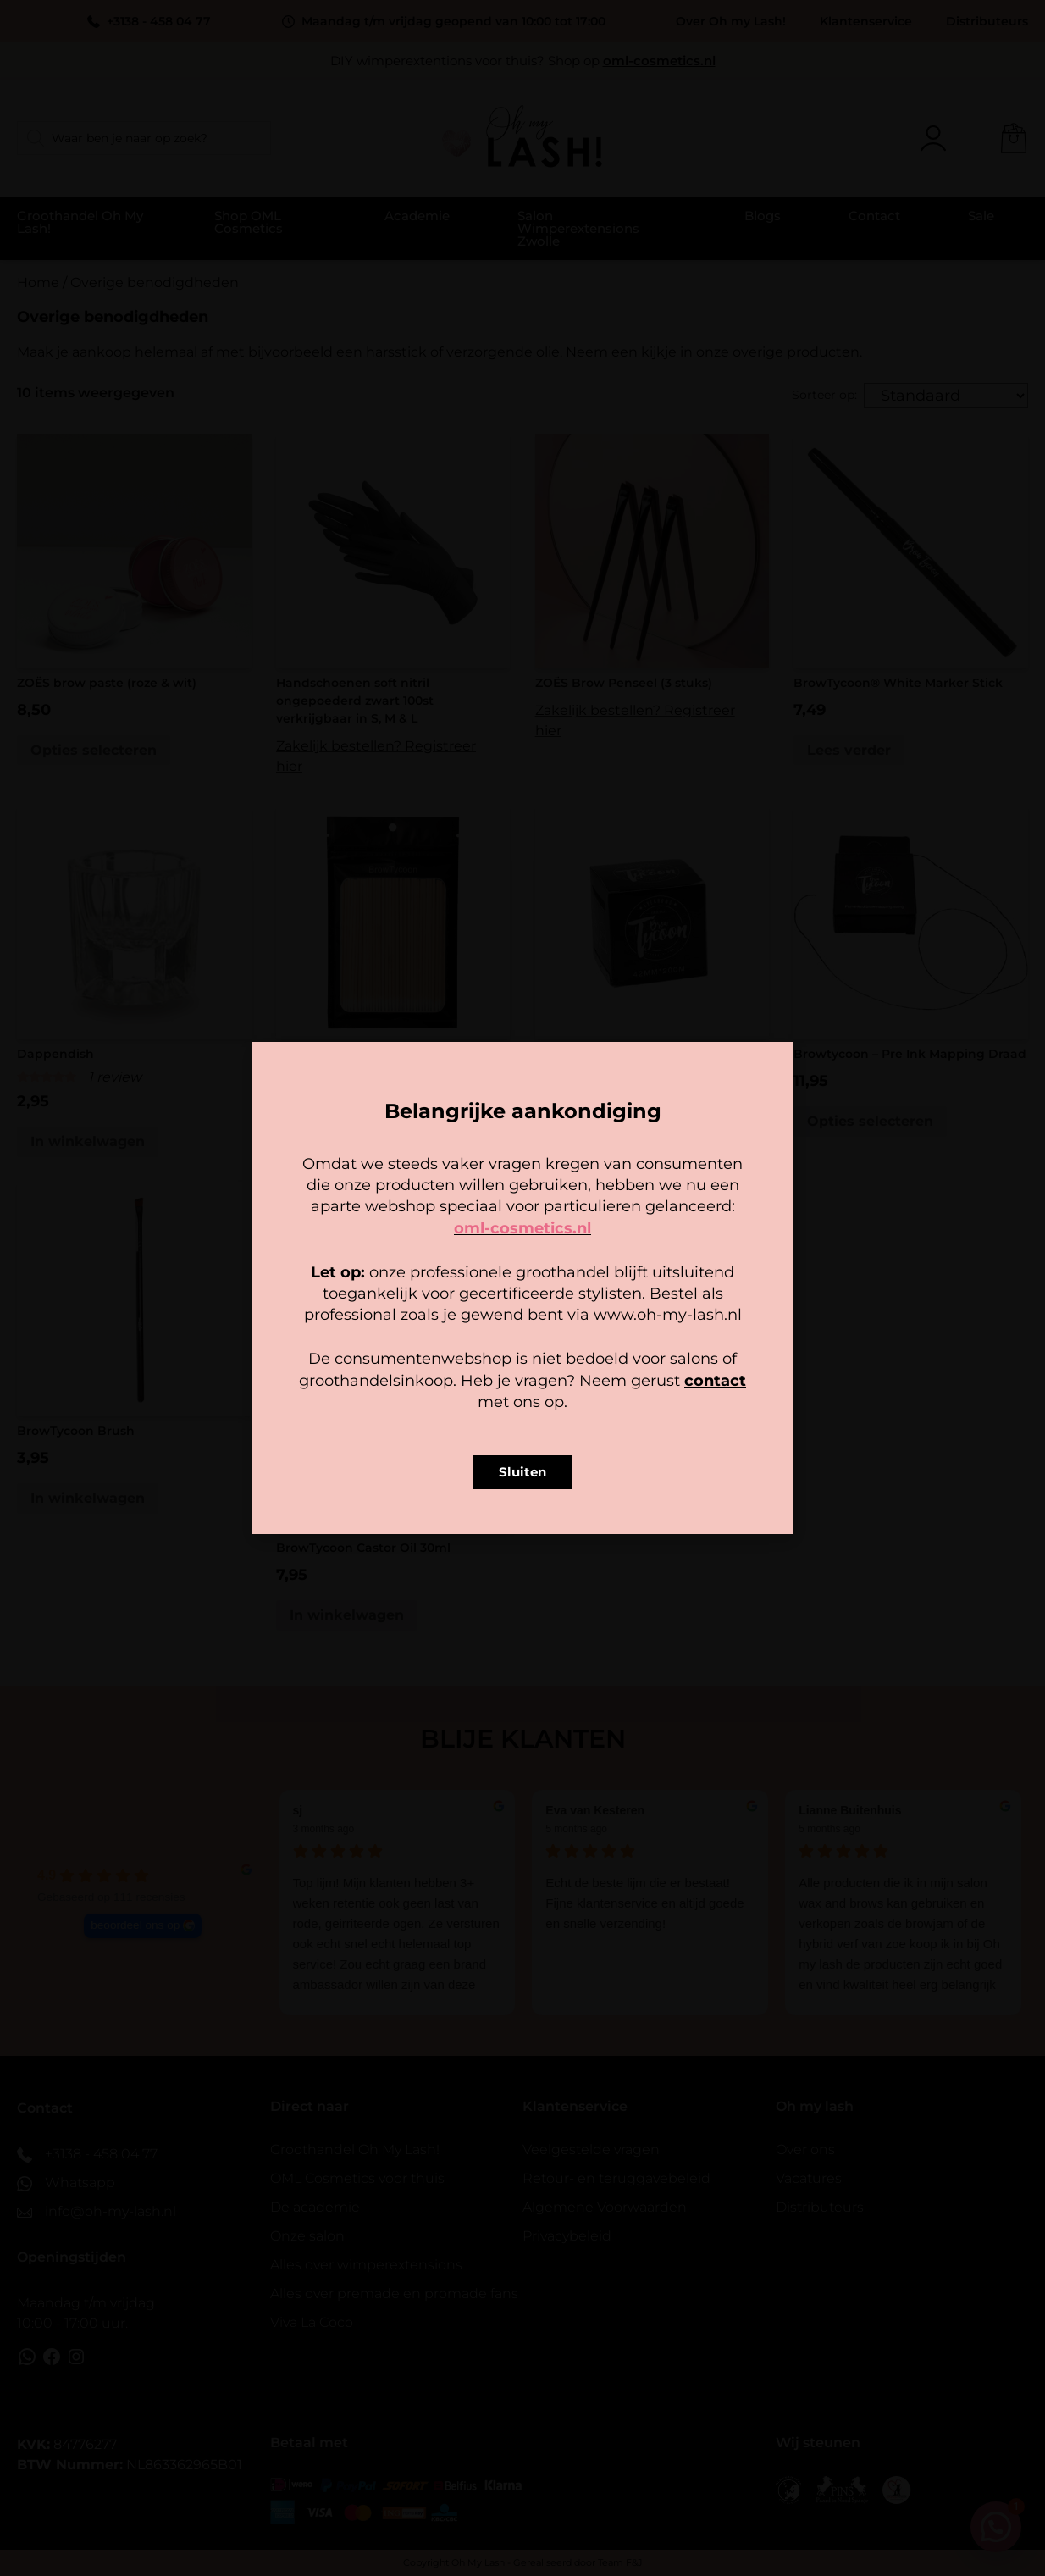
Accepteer (417, 1356)
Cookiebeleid (472, 1393)
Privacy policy (560, 1393)
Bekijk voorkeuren (628, 1356)
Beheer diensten (373, 1309)
